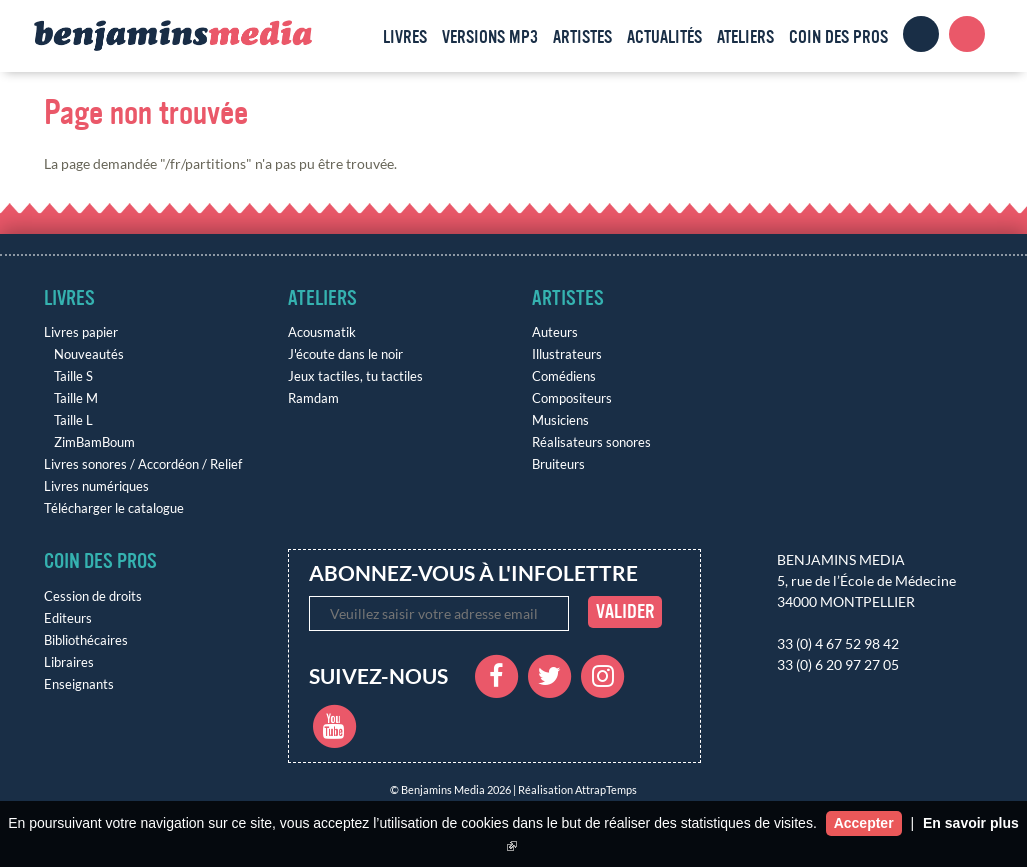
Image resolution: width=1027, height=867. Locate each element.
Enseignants (79, 684)
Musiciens (560, 420)
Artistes (582, 37)
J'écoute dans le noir (345, 354)
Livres (405, 37)
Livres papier (81, 332)
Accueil (357, 34)
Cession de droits (93, 596)
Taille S (73, 376)
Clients (921, 34)
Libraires (69, 662)
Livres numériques (96, 486)
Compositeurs (572, 398)
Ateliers (745, 37)
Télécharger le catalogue (114, 508)
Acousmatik (322, 332)
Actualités (664, 37)
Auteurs (555, 332)
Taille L (73, 420)
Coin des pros (838, 37)
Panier (967, 34)
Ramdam (313, 398)
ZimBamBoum (94, 442)
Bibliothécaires (86, 640)
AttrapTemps (606, 789)
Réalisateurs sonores (591, 442)
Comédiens (564, 376)
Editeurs (68, 618)
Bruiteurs (558, 464)
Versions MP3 (490, 37)
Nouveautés (89, 354)
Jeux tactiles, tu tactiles (355, 376)
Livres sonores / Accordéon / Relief (143, 464)
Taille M (76, 398)
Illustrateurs (567, 354)
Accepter (864, 823)
